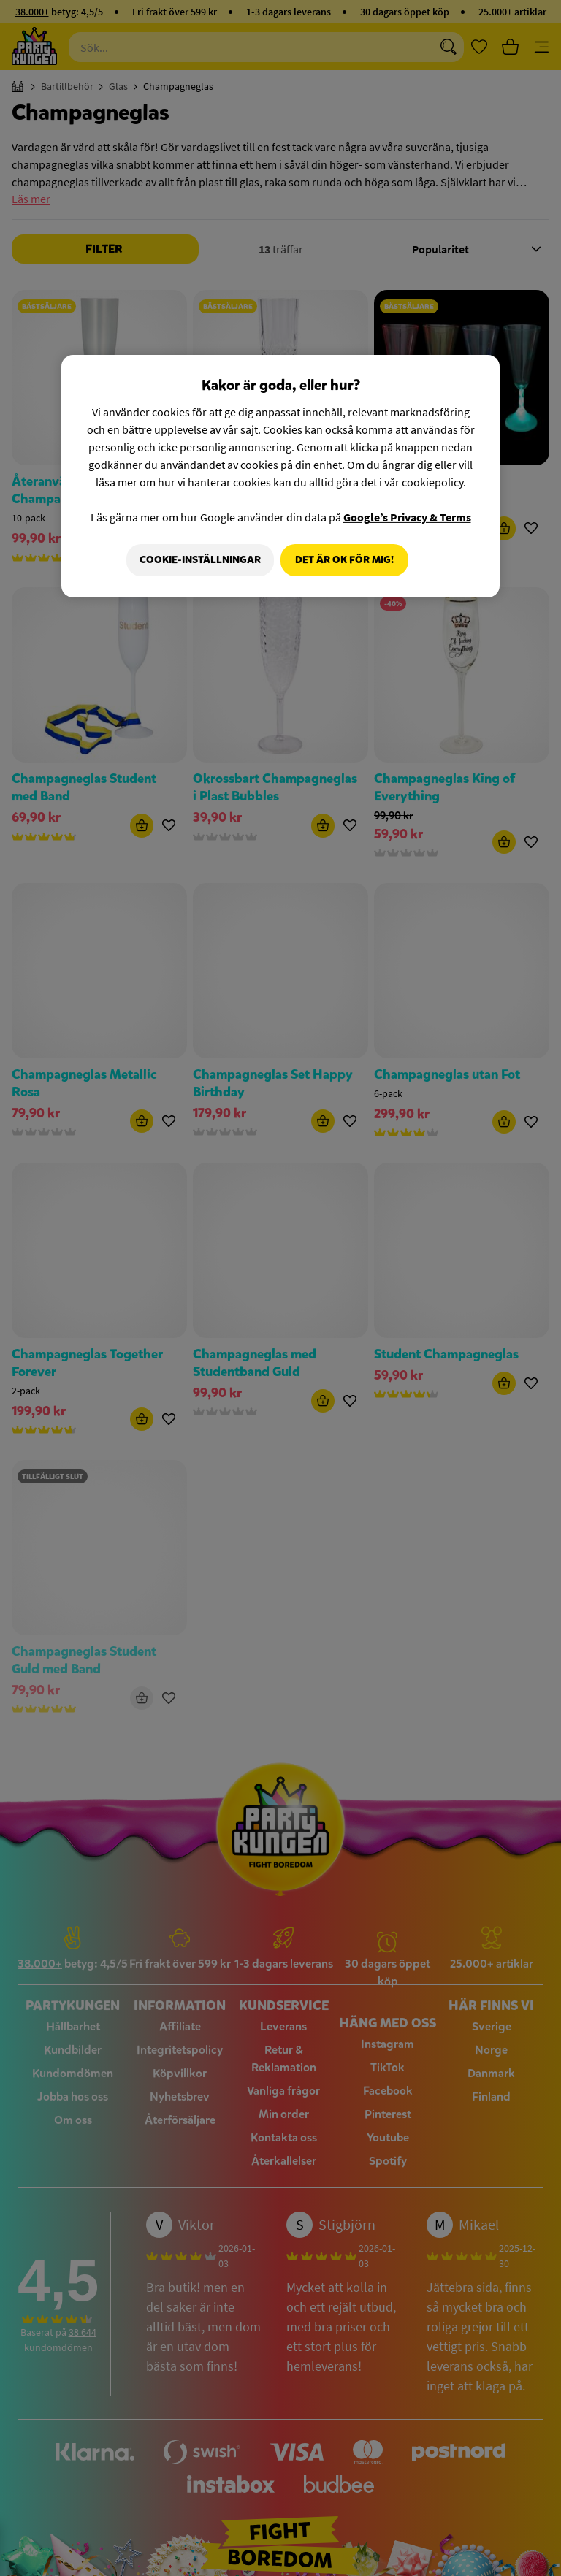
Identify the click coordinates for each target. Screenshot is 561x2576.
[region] (280, 477)
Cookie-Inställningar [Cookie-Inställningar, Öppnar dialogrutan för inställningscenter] (196, 560)
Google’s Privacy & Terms (407, 517)
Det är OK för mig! (344, 560)
